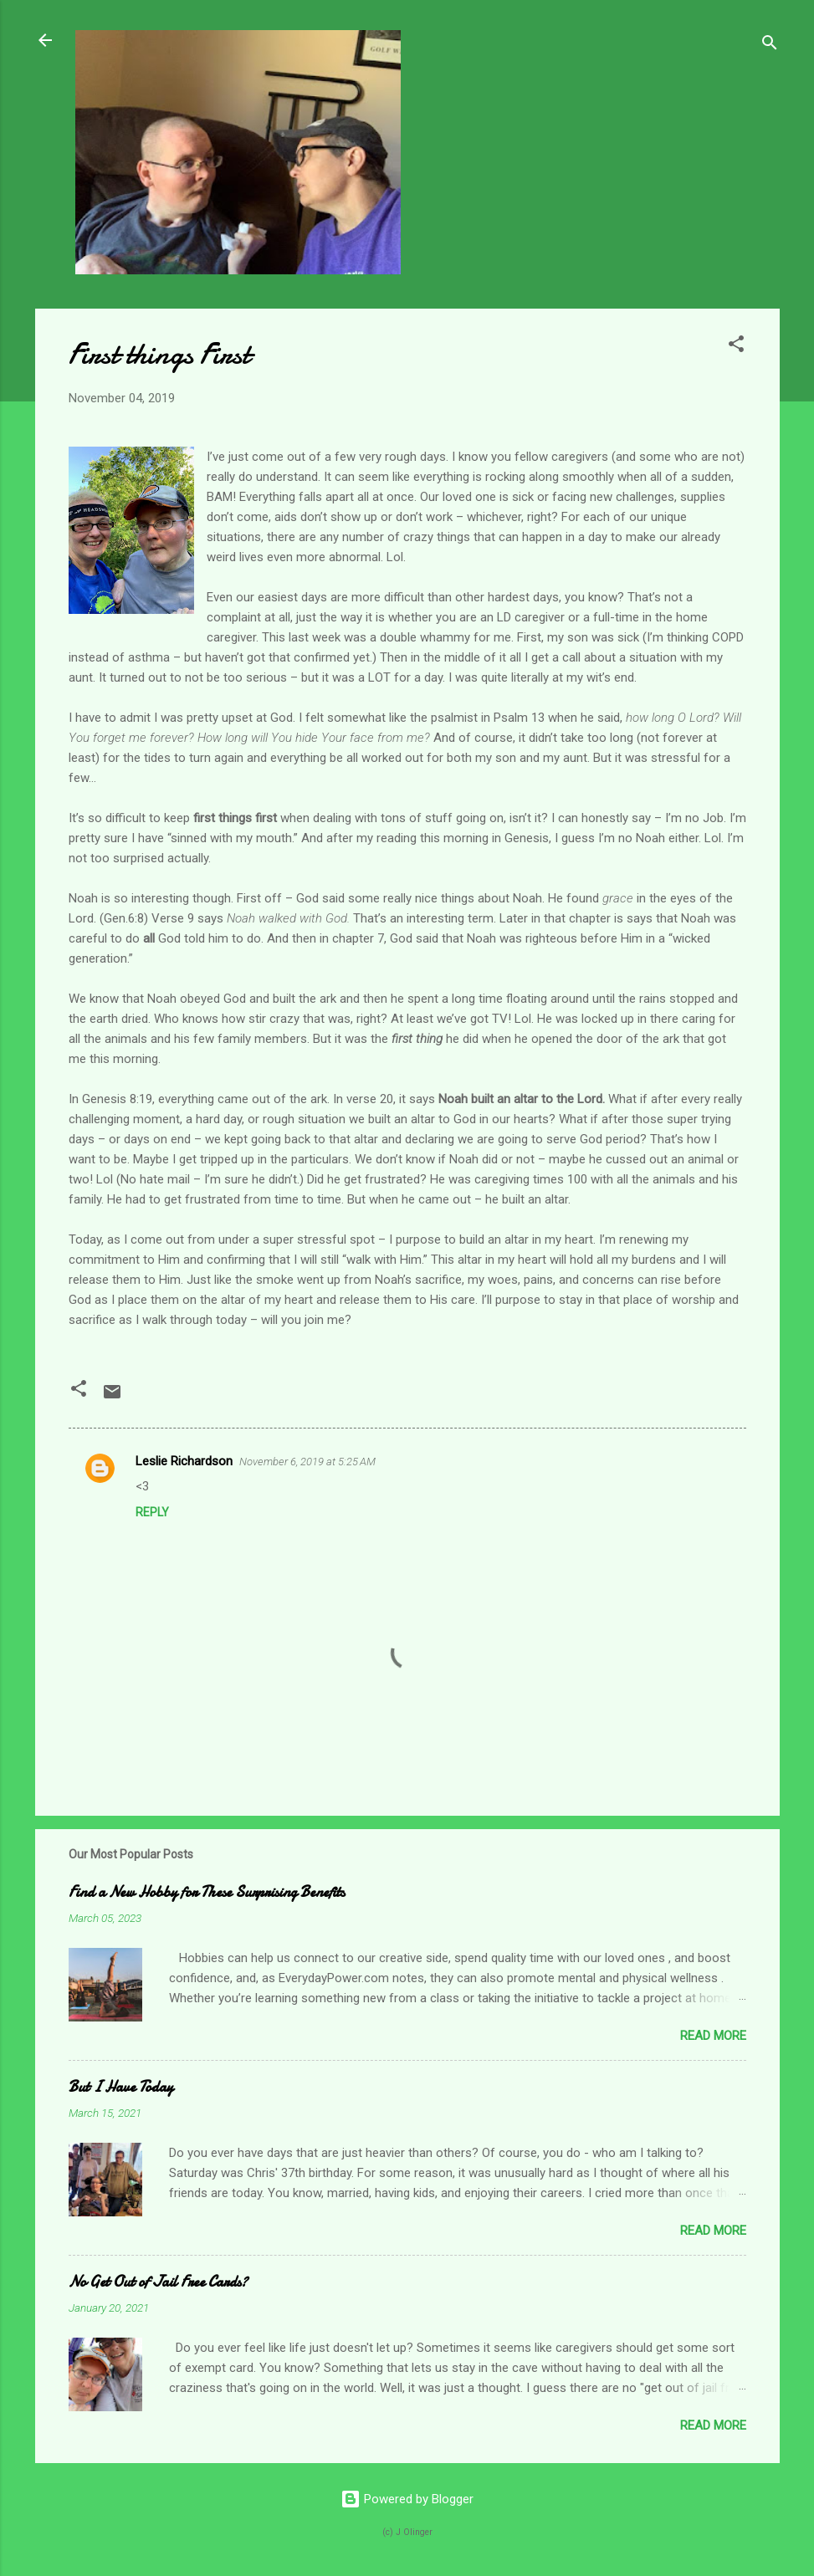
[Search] (770, 45)
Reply (152, 1512)
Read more (713, 2035)
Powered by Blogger (407, 2499)
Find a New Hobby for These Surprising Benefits (207, 1892)
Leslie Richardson (184, 1461)
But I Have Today (121, 2087)
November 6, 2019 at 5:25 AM (307, 1461)
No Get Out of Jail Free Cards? (158, 2282)
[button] (736, 347)
